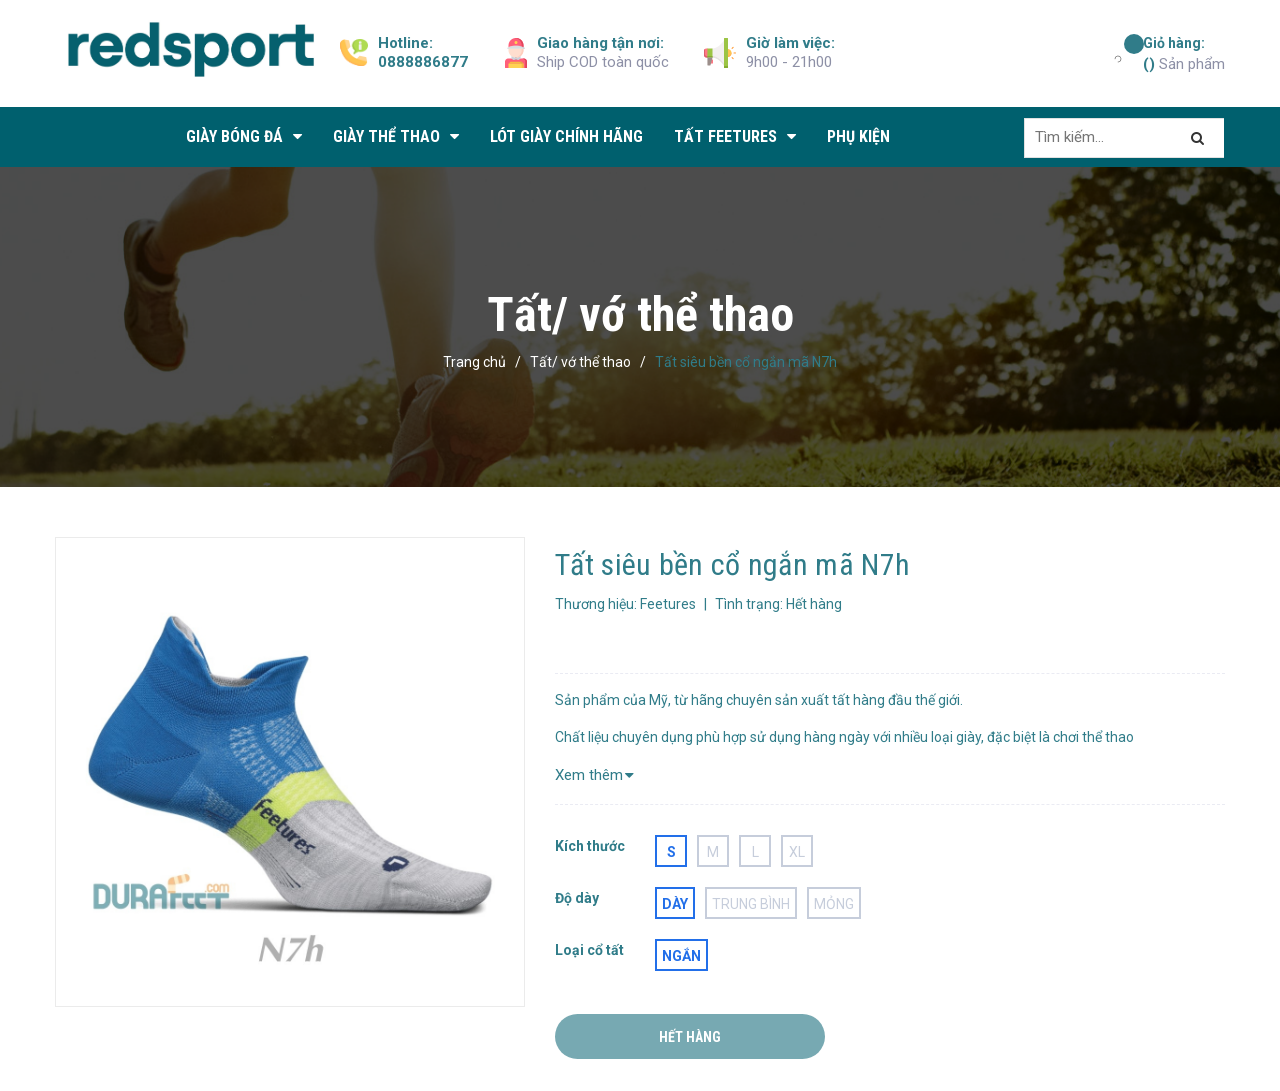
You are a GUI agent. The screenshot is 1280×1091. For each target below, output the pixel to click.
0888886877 (423, 62)
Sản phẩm (1184, 53)
